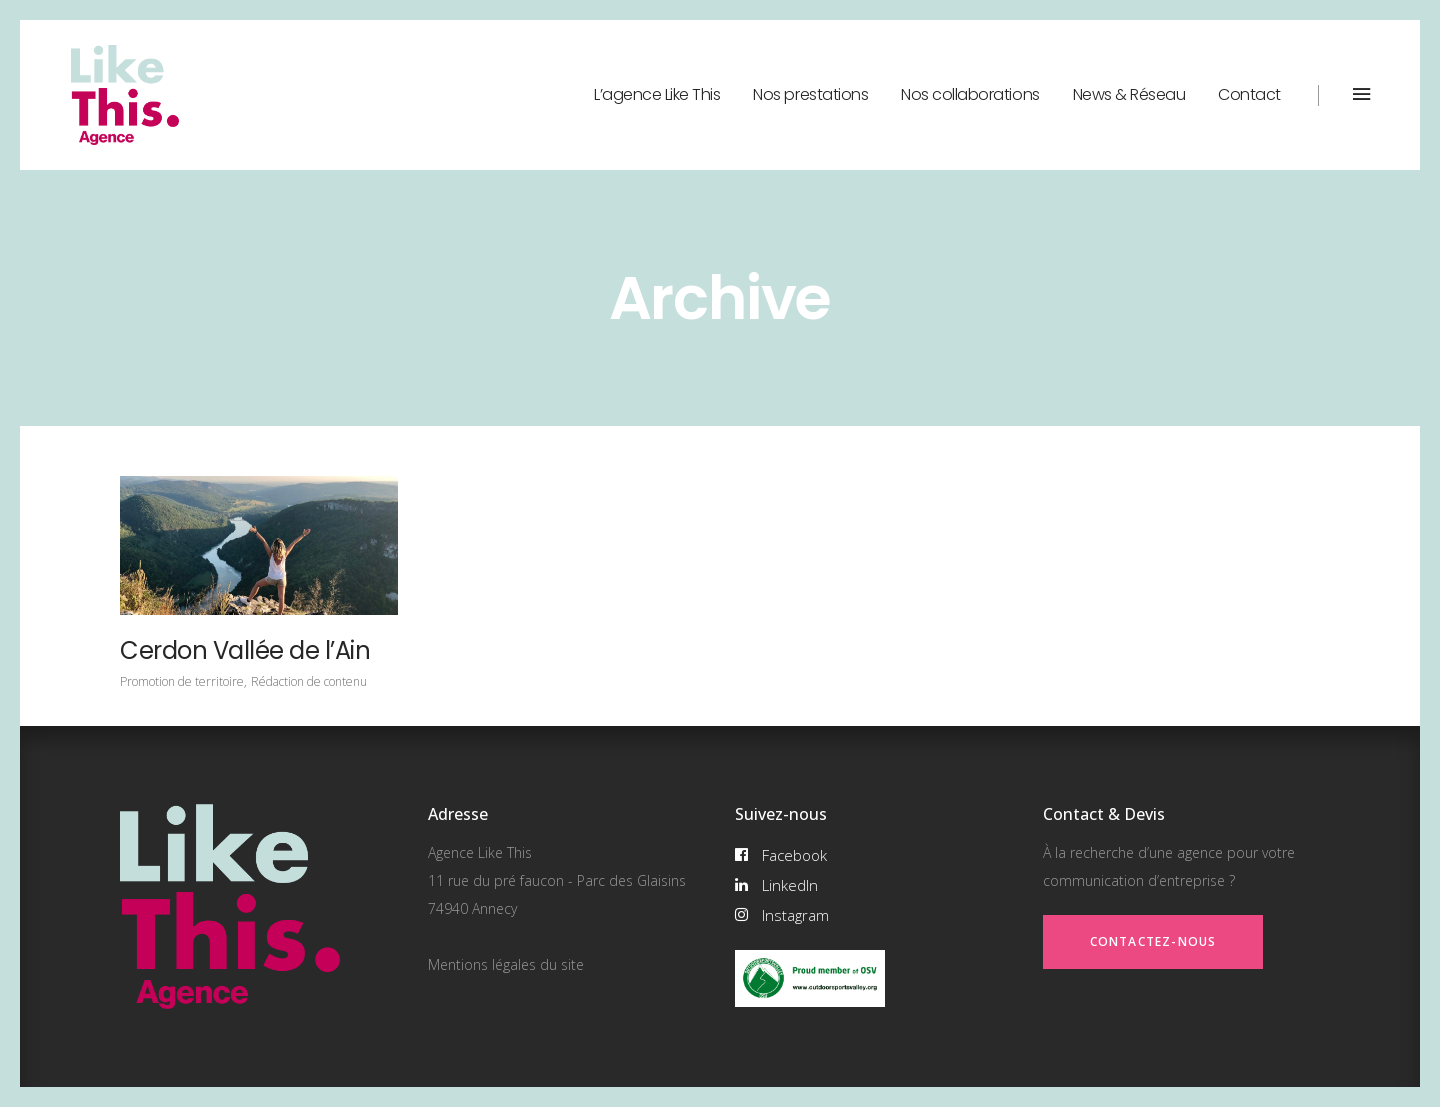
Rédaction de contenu (309, 681)
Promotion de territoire (182, 681)
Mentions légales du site (506, 964)
